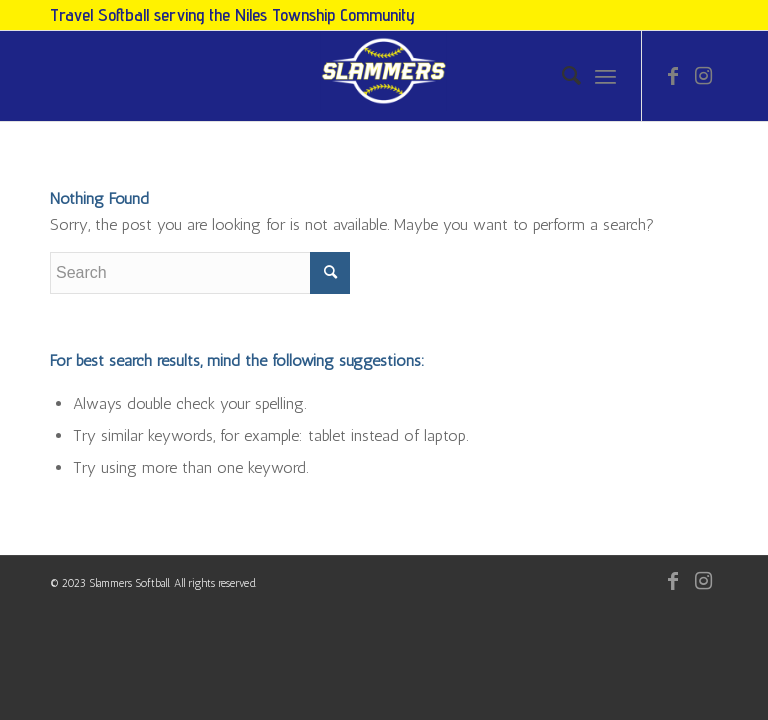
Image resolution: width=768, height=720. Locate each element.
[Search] (561, 76)
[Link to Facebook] (673, 76)
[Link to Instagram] (703, 76)
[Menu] (605, 76)
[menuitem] (561, 76)
